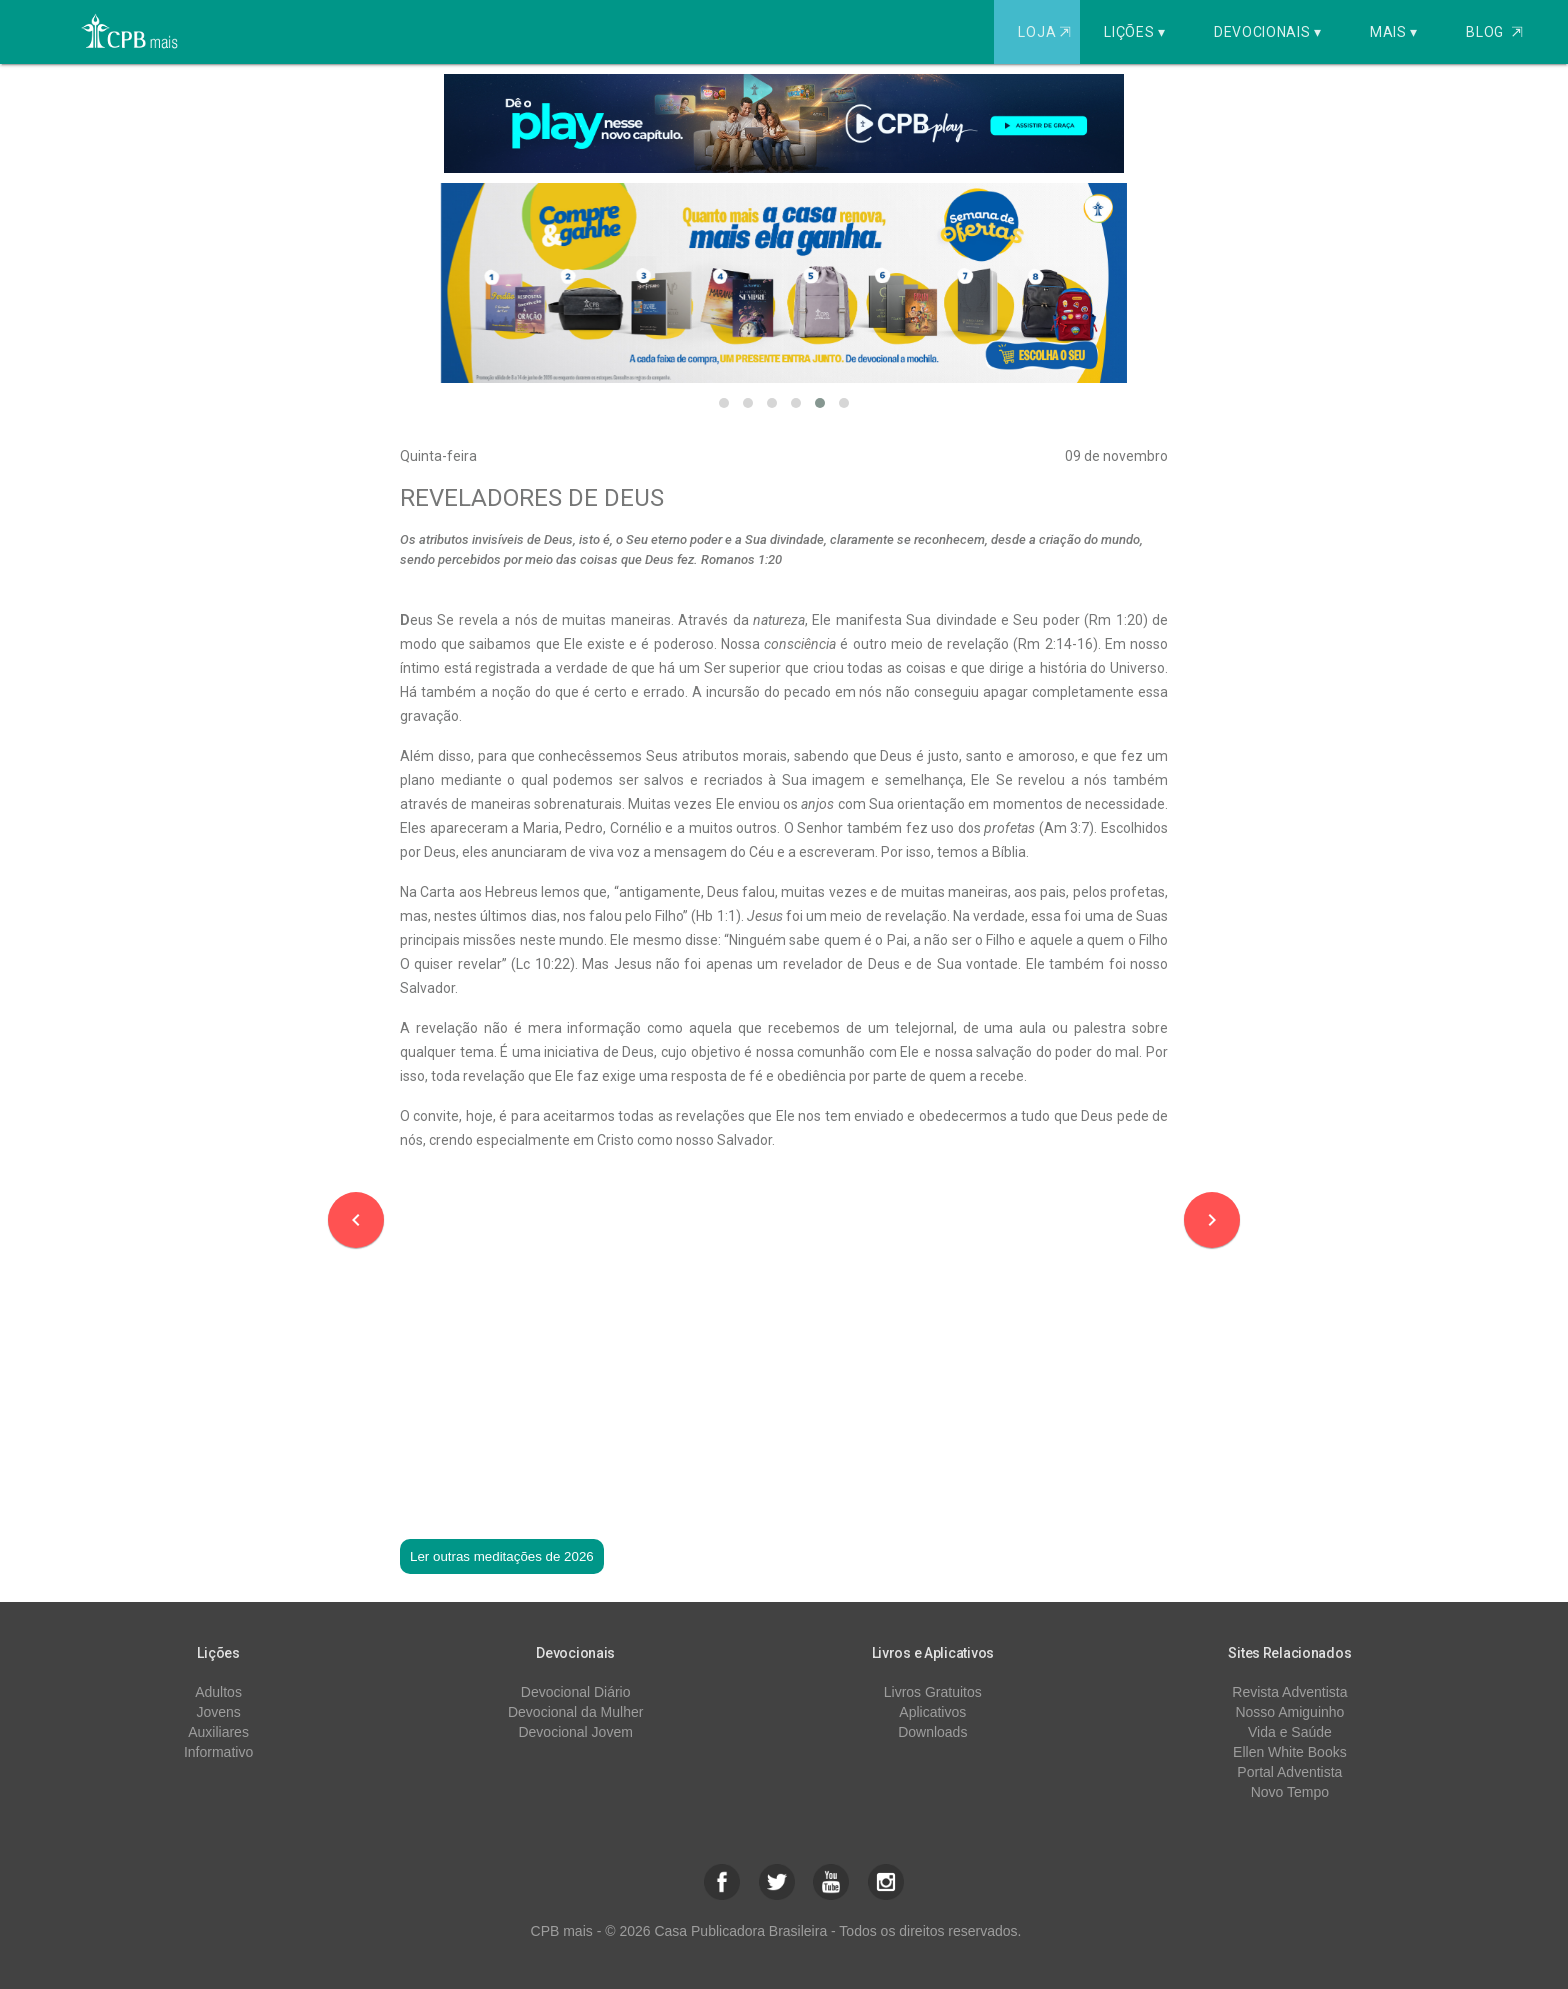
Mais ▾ (1394, 32)
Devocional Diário (576, 1692)
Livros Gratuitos (933, 1692)
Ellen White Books (1290, 1752)
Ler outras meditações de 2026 (502, 1556)
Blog (1494, 32)
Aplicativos (932, 1712)
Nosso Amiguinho (1289, 1712)
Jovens (218, 1712)
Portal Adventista (1289, 1772)
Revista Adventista (1289, 1692)
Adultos (218, 1692)
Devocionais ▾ (1268, 32)
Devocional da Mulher (575, 1712)
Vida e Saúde (1290, 1732)
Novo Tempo (1290, 1792)
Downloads (932, 1732)
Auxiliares (218, 1732)
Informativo (218, 1752)
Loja (1046, 32)
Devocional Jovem (575, 1732)
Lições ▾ (1135, 32)
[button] (724, 403)
